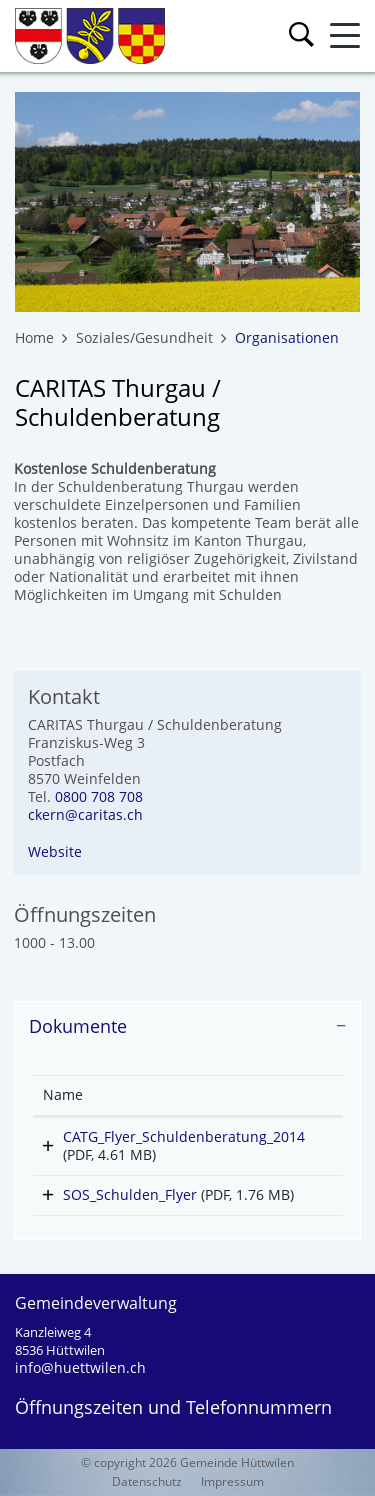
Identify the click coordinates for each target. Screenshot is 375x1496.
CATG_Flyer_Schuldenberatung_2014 (184, 1136)
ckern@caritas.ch (85, 814)
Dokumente (78, 1026)
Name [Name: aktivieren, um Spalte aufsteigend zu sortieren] (63, 1094)
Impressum (232, 1481)
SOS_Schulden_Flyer (130, 1194)
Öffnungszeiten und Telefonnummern (173, 1407)
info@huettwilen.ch (80, 1367)
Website (55, 851)
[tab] (187, 1027)
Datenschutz (147, 1481)
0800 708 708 (99, 796)
